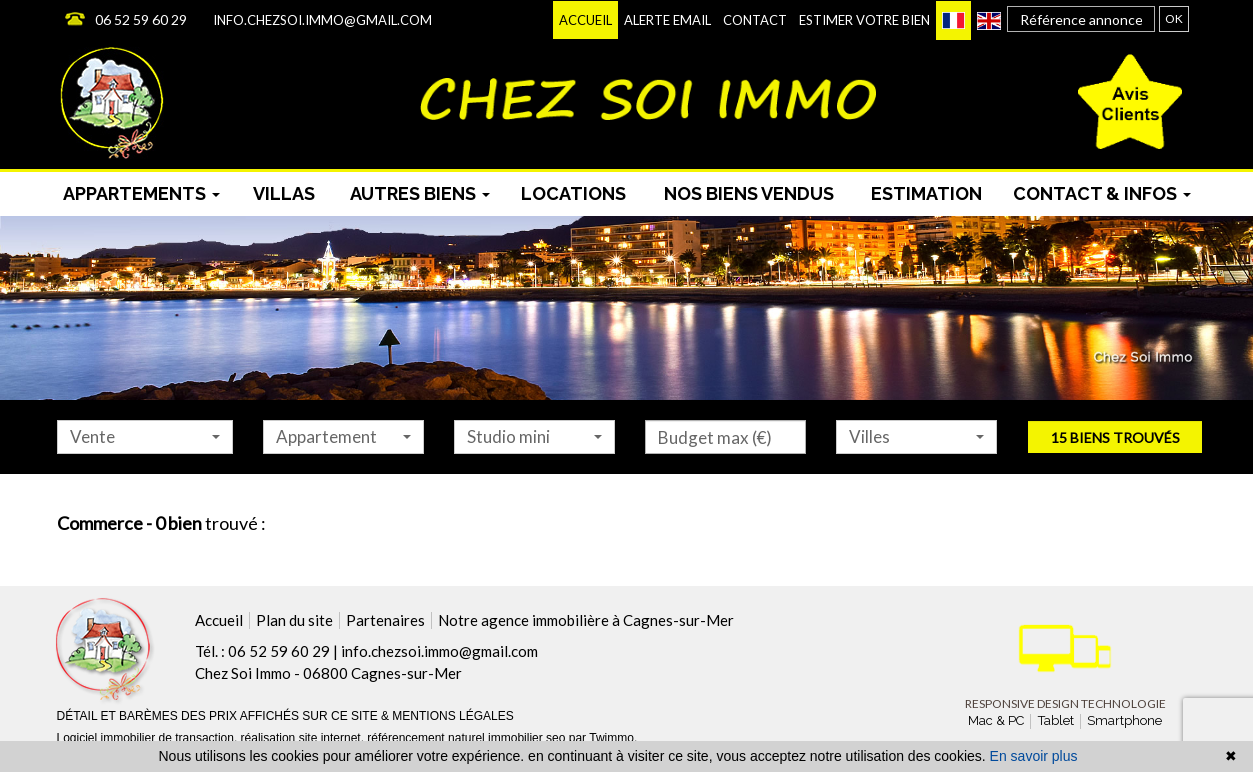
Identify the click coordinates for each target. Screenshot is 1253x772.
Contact (755, 20)
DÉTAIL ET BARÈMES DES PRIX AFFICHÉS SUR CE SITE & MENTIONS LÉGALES (285, 716)
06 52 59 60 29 (141, 19)
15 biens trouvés (1115, 437)
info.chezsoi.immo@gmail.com (322, 20)
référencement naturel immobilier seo (467, 738)
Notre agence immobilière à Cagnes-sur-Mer (586, 620)
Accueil (585, 20)
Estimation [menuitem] (926, 193)
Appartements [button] (141, 193)
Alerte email (667, 20)
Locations (573, 193)
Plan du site (294, 620)
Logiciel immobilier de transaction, (149, 738)
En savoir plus (1034, 756)
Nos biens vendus (749, 193)
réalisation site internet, (304, 738)
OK (1174, 18)
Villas (284, 193)
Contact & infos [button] (1102, 193)
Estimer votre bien (864, 20)
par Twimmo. (603, 738)
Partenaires (385, 620)
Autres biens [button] (420, 193)
